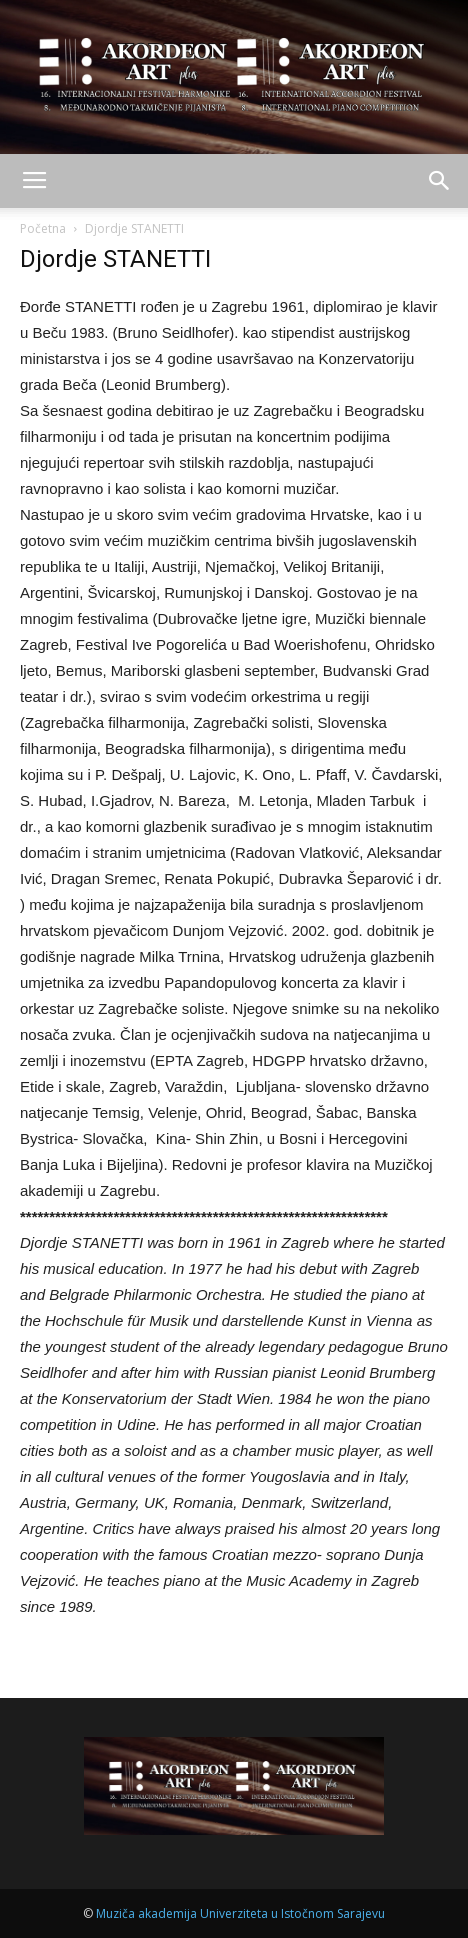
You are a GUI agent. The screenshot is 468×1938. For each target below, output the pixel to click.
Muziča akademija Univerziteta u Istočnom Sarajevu (240, 1913)
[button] (440, 181)
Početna (43, 228)
